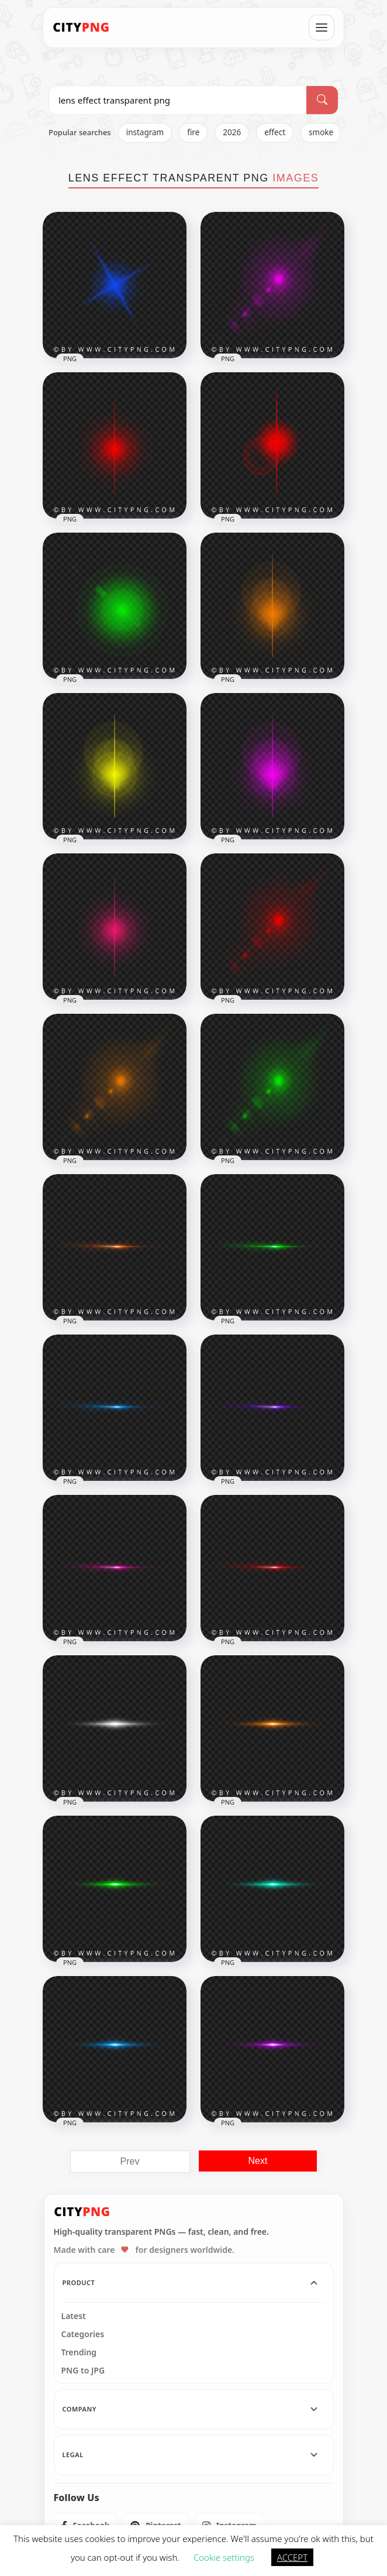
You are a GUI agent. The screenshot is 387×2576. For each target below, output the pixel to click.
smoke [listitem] (321, 132)
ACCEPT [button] (292, 2557)
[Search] (322, 100)
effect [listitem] (274, 132)
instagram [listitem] (145, 132)
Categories (83, 2334)
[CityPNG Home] (81, 27)
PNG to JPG (83, 2370)
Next (258, 2161)
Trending (79, 2352)
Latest (73, 2316)
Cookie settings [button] (224, 2557)
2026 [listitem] (232, 132)
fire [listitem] (193, 132)
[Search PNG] (177, 100)
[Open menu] (321, 27)
